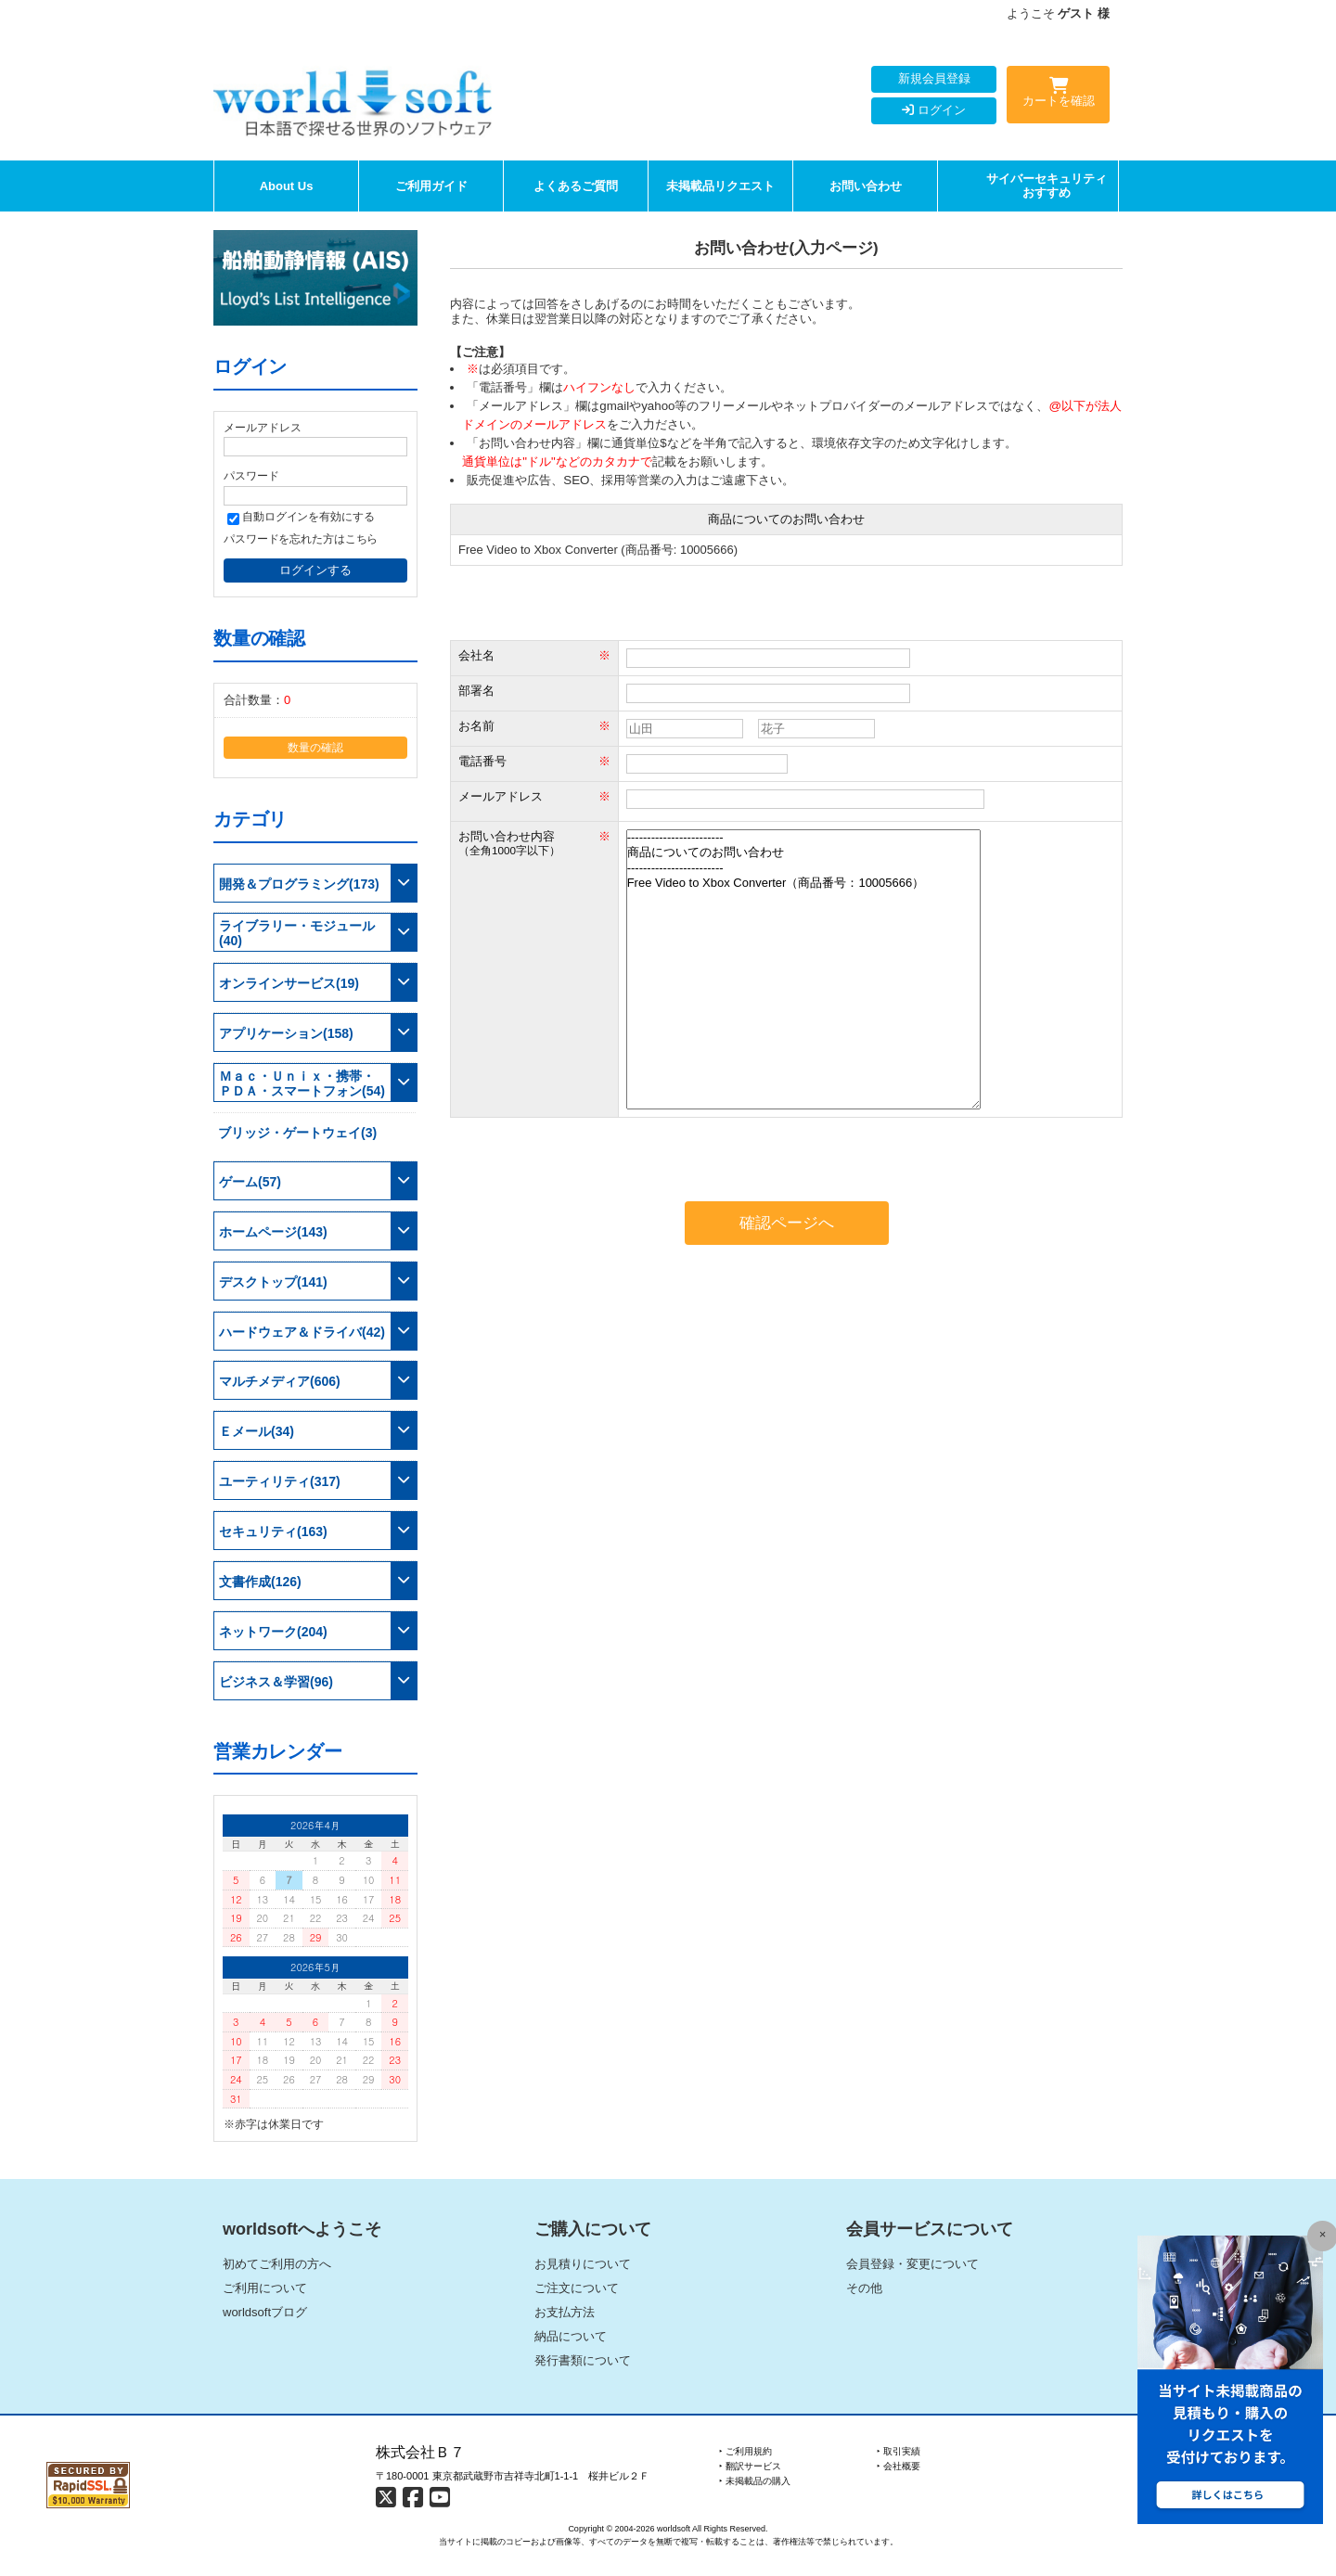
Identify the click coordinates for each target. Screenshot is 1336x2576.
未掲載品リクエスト (720, 186)
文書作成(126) (260, 1581)
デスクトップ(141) (273, 1282)
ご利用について (265, 2288)
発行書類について (582, 2360)
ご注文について (576, 2288)
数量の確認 (315, 747)
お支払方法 (564, 2312)
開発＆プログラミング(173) (299, 884)
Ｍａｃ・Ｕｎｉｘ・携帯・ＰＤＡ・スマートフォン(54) (302, 1083)
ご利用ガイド (431, 186)
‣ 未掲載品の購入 (754, 2481)
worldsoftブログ (265, 2312)
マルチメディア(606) (279, 1381)
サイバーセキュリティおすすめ (1046, 186)
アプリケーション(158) (286, 1033)
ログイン (934, 110)
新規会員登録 (934, 78)
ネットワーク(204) (273, 1631)
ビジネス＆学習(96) (276, 1681)
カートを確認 (1058, 95)
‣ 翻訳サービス (750, 2466)
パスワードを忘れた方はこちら (301, 538)
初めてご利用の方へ (277, 2264)
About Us (287, 186)
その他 (864, 2288)
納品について (570, 2336)
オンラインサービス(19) (289, 983)
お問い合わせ (865, 186)
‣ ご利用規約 (745, 2451)
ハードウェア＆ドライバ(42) (302, 1332)
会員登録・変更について (912, 2264)
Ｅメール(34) (256, 1431)
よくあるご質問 (575, 186)
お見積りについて (582, 2264)
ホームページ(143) (273, 1231)
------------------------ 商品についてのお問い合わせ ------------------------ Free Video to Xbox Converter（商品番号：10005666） (803, 969)
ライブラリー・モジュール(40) (297, 933)
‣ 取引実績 (898, 2451)
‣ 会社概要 (898, 2466)
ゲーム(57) (250, 1181)
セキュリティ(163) (273, 1531)
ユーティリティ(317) (279, 1481)
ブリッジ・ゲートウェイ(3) (297, 1132)
